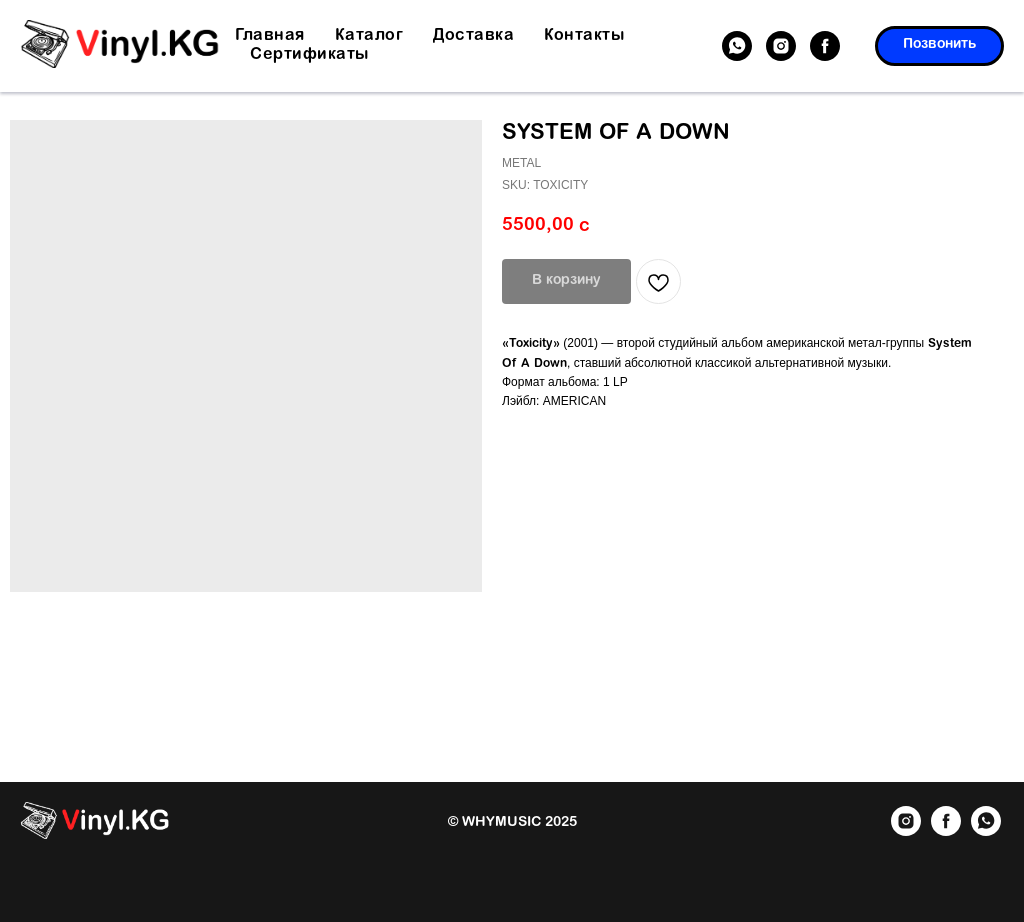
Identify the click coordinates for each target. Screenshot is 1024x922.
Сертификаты (309, 55)
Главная (270, 36)
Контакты (584, 36)
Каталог (369, 36)
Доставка (473, 36)
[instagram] (781, 46)
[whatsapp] (737, 46)
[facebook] (825, 46)
